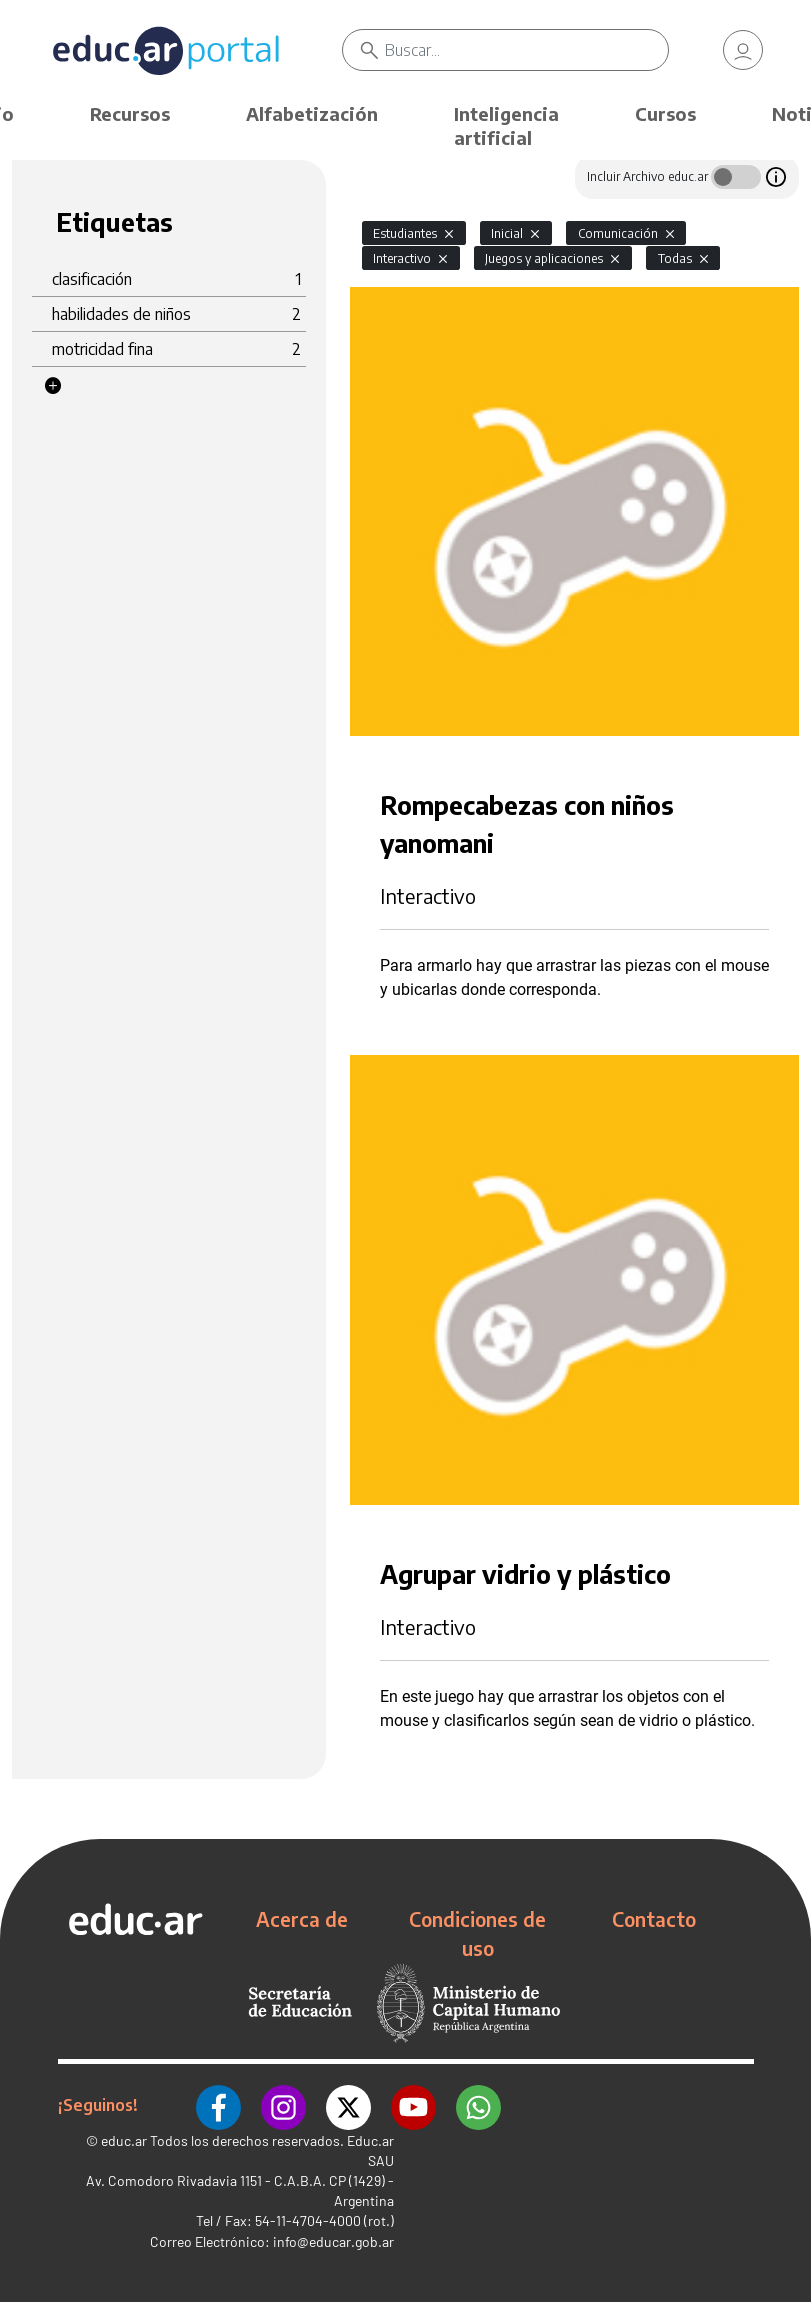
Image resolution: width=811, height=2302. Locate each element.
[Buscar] (527, 50)
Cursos (665, 113)
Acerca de (302, 1919)
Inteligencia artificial (506, 125)
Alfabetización (312, 113)
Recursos (130, 113)
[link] (743, 50)
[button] (53, 386)
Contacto (654, 1919)
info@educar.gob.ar (333, 2241)
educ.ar (124, 2140)
